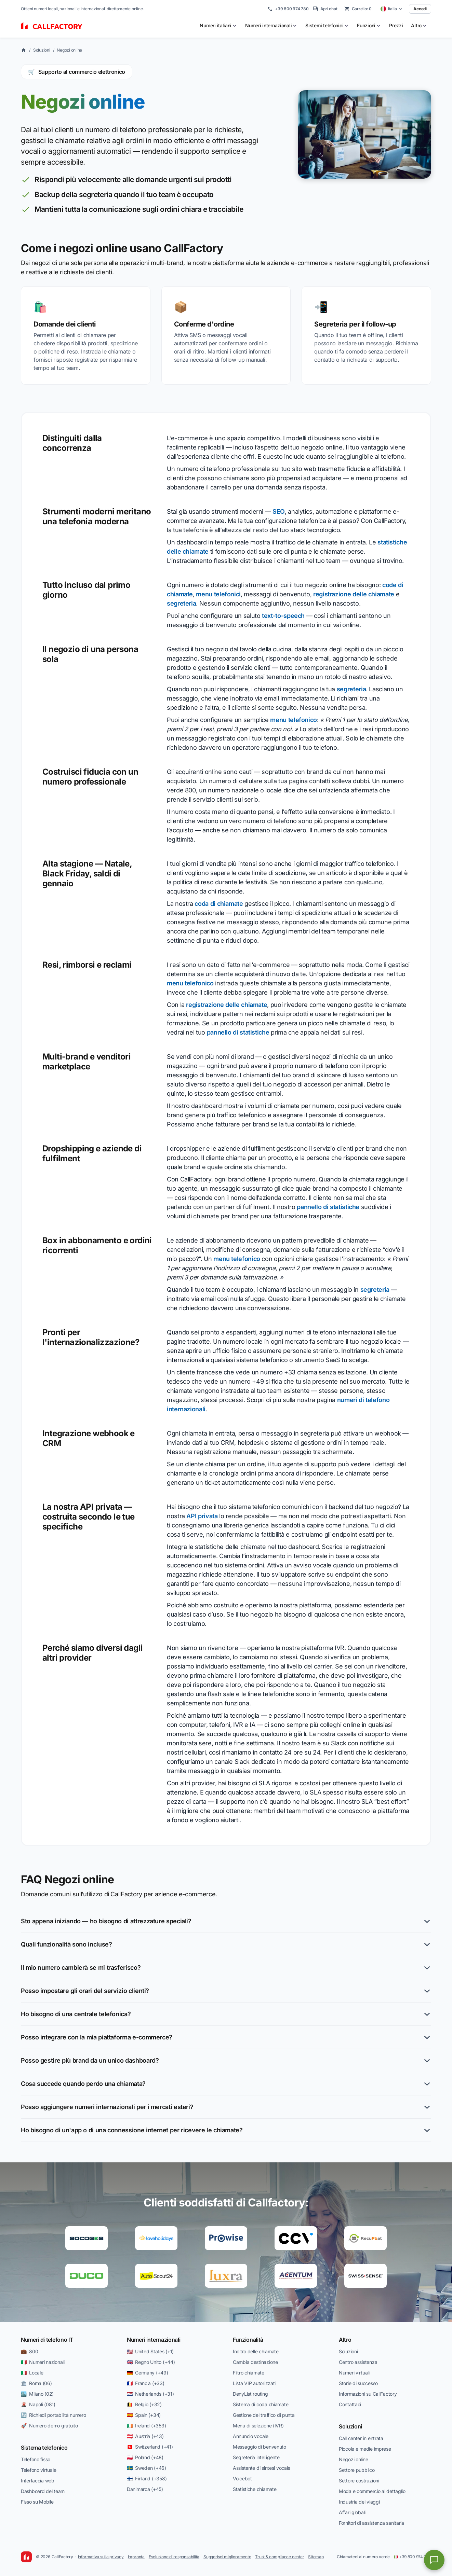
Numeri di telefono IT (47, 2339)
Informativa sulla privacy (101, 2556)
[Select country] (391, 8)
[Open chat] (434, 2560)
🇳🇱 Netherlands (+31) (150, 2394)
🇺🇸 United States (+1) (150, 2351)
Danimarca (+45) (145, 2489)
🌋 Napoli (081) (38, 2404)
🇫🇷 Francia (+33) (145, 2383)
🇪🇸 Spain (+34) (144, 2415)
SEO (278, 511)
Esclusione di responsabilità (174, 2556)
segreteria (181, 603)
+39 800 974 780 (287, 9)
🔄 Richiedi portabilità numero (53, 2415)
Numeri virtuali (354, 2373)
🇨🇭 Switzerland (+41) (150, 2447)
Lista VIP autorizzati (254, 2383)
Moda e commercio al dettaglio (372, 2491)
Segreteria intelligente (256, 2457)
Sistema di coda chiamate (260, 2404)
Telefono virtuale (38, 2470)
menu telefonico (293, 719)
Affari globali (352, 2512)
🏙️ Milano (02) (37, 2394)
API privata (201, 1516)
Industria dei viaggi (359, 2502)
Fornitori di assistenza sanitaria (371, 2523)
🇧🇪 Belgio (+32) (144, 2404)
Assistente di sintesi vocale (261, 2468)
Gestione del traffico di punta (264, 2415)
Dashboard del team (43, 2491)
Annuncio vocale (250, 2436)
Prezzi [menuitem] (396, 25)
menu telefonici (218, 594)
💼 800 (29, 2351)
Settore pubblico (357, 2470)
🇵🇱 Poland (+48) (145, 2457)
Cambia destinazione (255, 2362)
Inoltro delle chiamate (256, 2351)
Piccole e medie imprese (365, 2449)
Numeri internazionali (153, 2339)
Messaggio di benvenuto (259, 2447)
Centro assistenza (358, 2362)
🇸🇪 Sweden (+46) (146, 2468)
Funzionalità (248, 2339)
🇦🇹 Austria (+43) (145, 2436)
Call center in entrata (361, 2438)
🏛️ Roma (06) (36, 2383)
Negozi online (69, 50)
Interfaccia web (37, 2480)
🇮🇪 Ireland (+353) (146, 2425)
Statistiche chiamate (254, 2489)
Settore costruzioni (359, 2480)
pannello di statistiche (238, 1032)
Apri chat (325, 9)
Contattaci (350, 2404)
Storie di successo (358, 2383)
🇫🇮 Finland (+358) (147, 2478)
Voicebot (242, 2478)
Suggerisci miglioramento (227, 2556)
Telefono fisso (35, 2459)
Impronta (136, 2556)
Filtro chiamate (248, 2373)
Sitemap (315, 2556)
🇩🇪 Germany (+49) (147, 2373)
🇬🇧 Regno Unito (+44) (151, 2362)
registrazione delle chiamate (353, 594)
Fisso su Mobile (37, 2502)
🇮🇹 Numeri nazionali (43, 2362)
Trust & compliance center (279, 2556)
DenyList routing (250, 2394)
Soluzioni (41, 50)
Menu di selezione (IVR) (258, 2425)
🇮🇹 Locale (32, 2373)
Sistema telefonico (44, 2447)
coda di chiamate (219, 903)
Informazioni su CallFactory (368, 2394)
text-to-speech (283, 615)
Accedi (420, 8)
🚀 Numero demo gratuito (49, 2425)
